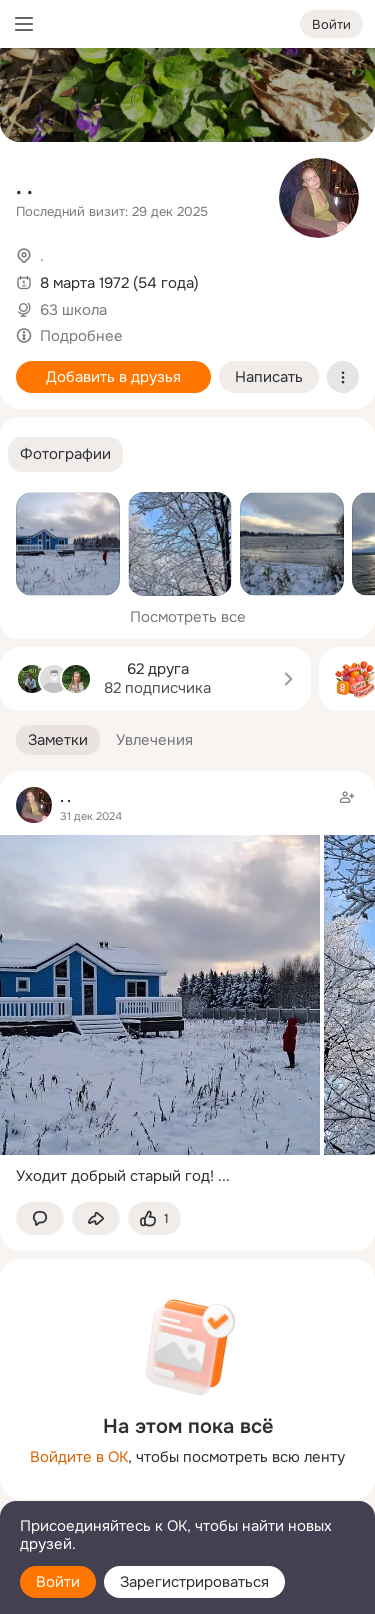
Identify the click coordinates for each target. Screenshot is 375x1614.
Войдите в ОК (79, 1457)
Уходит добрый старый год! (115, 1176)
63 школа (73, 310)
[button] (65, 454)
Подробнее (81, 336)
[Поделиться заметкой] (96, 1218)
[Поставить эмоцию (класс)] (154, 1218)
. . (24, 187)
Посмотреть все (188, 617)
